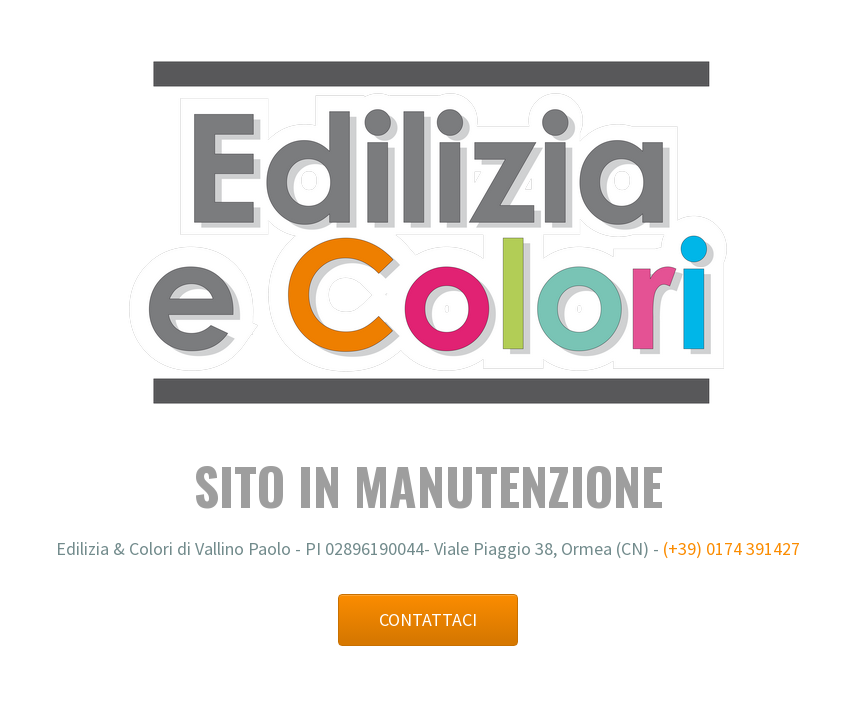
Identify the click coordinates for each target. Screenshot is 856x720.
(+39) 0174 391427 (731, 548)
